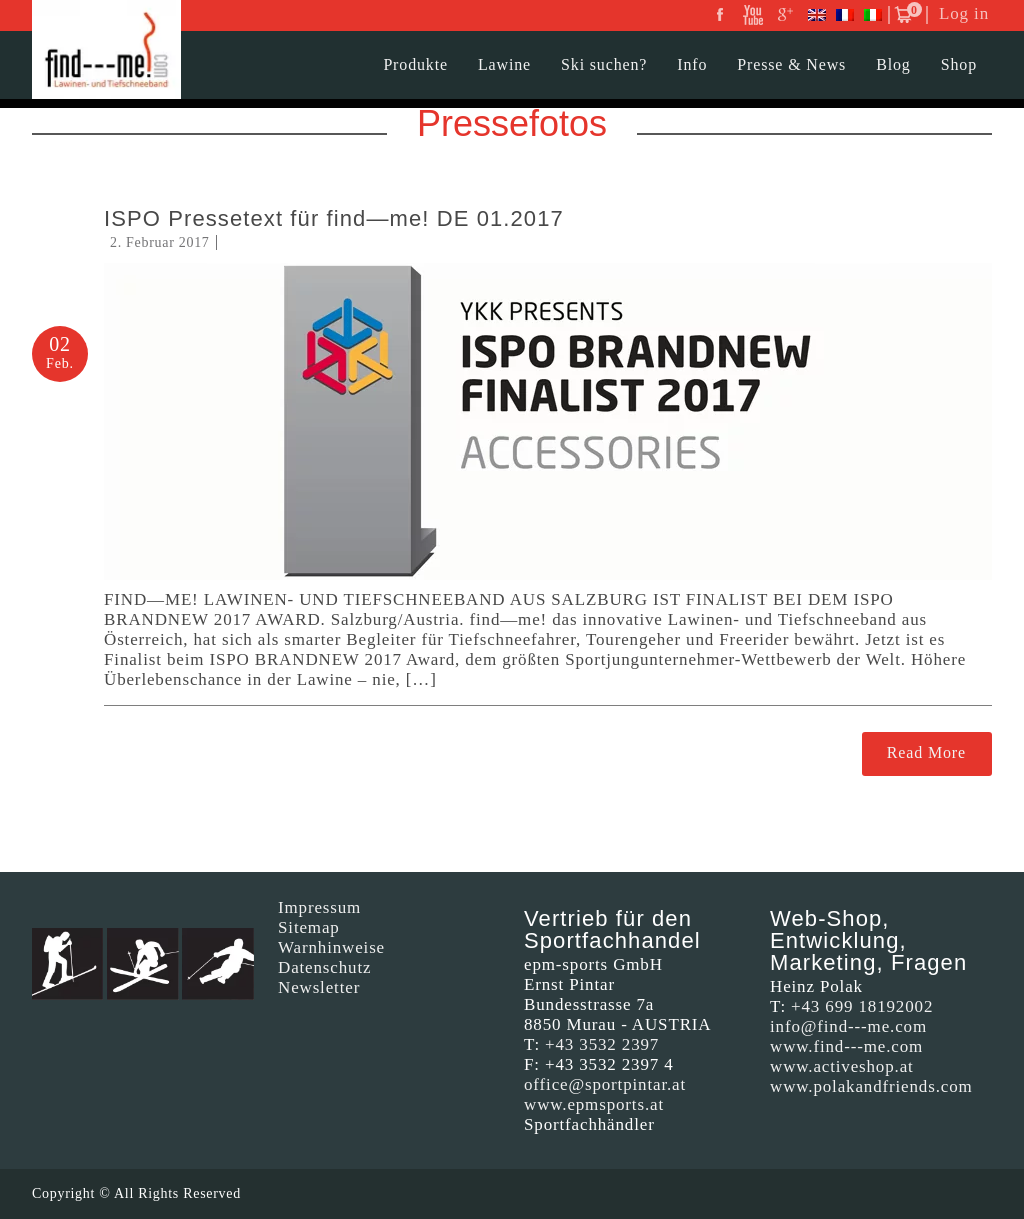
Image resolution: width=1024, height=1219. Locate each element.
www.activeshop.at (842, 1066)
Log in (964, 13)
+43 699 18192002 (862, 1006)
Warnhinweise (331, 947)
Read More (926, 752)
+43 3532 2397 (602, 1044)
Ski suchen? (604, 64)
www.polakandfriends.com (871, 1086)
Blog (893, 64)
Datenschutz (324, 967)
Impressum (319, 907)
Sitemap (309, 927)
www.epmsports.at (594, 1104)
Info (692, 64)
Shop (959, 64)
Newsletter (319, 987)
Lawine (504, 64)
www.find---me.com (846, 1046)
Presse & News (791, 64)
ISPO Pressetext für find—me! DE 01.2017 (334, 218)
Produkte (415, 64)
